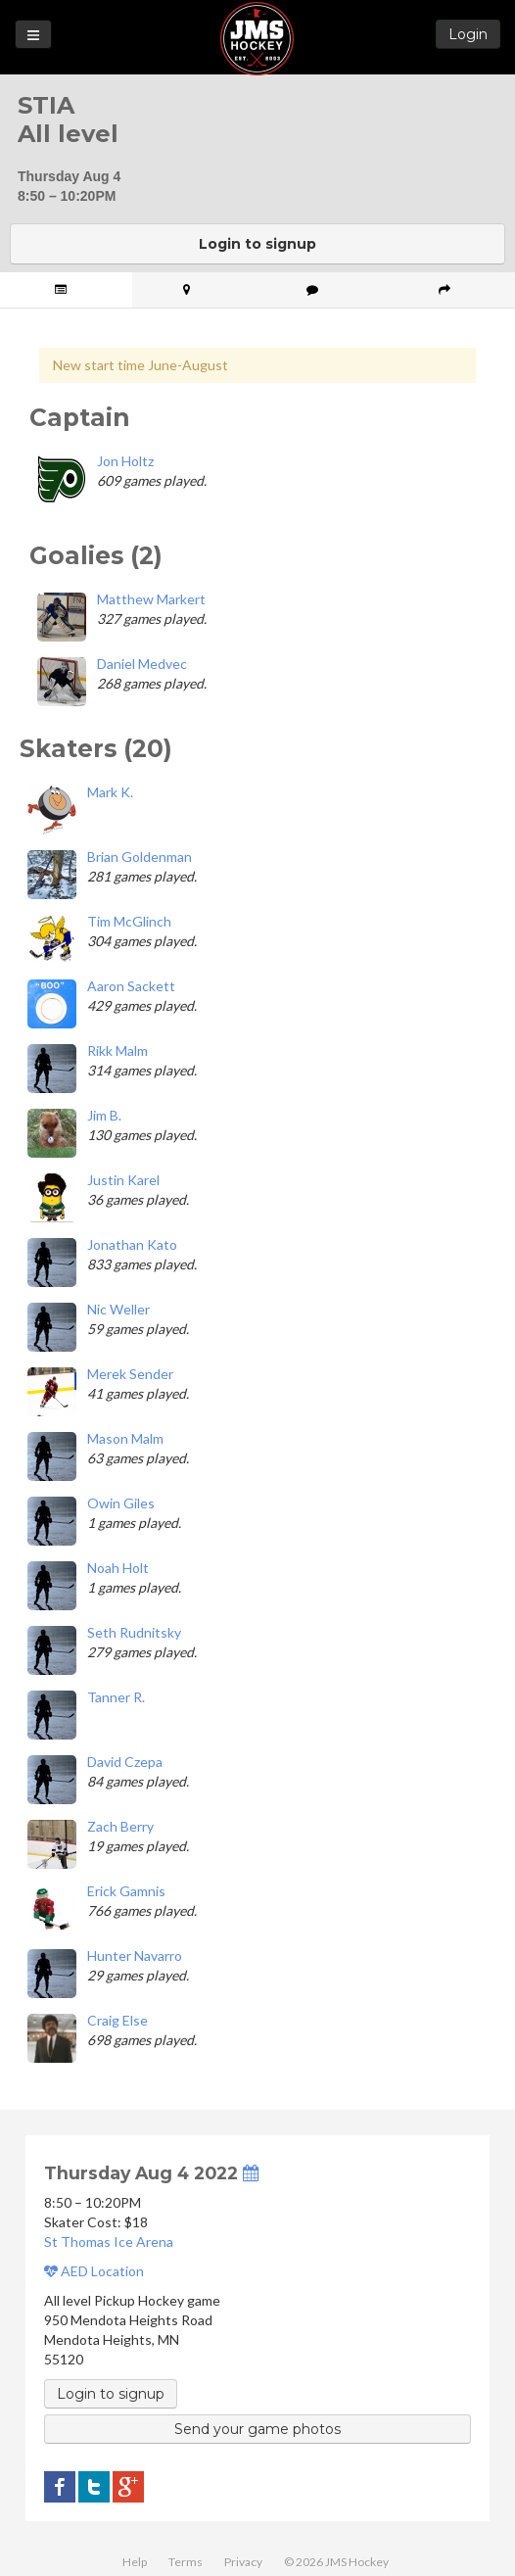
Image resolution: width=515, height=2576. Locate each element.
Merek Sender (130, 1373)
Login (468, 34)
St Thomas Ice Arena (108, 2241)
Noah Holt (118, 1567)
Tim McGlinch (129, 921)
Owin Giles (121, 1503)
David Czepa (125, 1761)
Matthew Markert (151, 599)
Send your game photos (257, 2429)
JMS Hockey (257, 38)
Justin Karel (123, 1179)
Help (134, 2561)
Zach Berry (120, 1826)
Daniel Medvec (142, 663)
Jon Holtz (125, 461)
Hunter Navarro (134, 1955)
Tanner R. (116, 1697)
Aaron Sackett (131, 986)
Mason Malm (125, 1438)
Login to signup (257, 244)
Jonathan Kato (132, 1244)
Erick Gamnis (126, 1891)
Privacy (243, 2561)
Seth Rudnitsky (134, 1632)
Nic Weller (118, 1309)
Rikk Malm (117, 1050)
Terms (185, 2561)
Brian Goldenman (139, 856)
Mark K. (110, 792)
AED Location (94, 2271)
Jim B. (104, 1115)
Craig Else (117, 2020)
